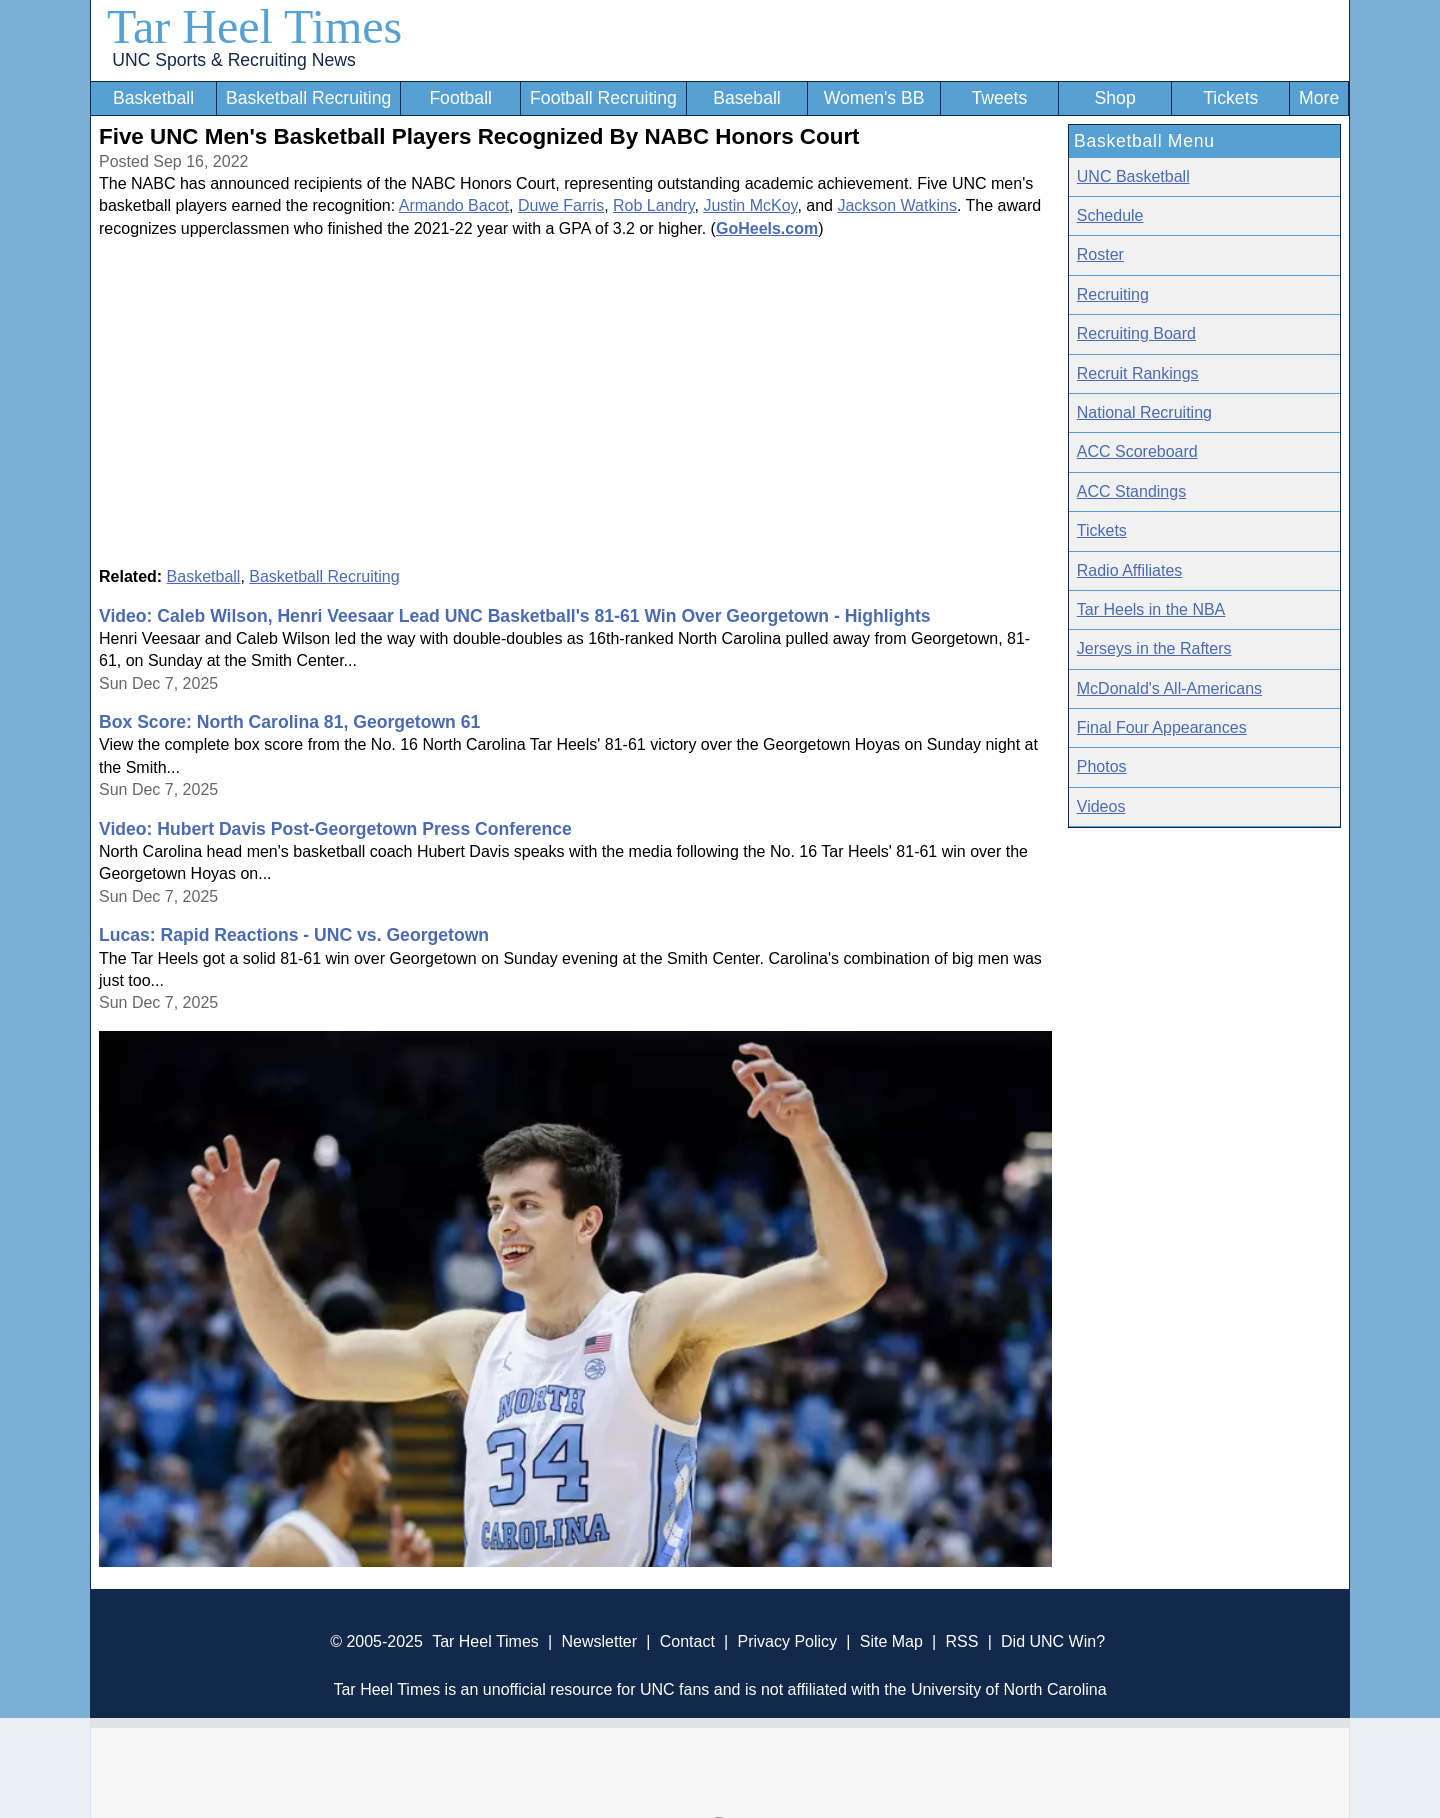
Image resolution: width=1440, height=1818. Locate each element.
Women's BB (874, 98)
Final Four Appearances (1162, 727)
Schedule (1110, 215)
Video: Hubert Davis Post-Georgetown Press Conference (335, 829)
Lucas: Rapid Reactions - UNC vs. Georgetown (294, 935)
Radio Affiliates (1130, 570)
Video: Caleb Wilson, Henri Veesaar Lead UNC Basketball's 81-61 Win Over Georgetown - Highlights (515, 616)
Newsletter (599, 1641)
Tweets (999, 98)
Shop (1115, 98)
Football (460, 98)
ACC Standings (1131, 491)
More (1319, 98)
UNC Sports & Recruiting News (233, 60)
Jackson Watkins (896, 205)
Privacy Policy (787, 1641)
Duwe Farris (561, 205)
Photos (1102, 766)
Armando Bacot (454, 205)
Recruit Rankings (1138, 373)
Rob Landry (654, 205)
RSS (961, 1641)
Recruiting (1113, 294)
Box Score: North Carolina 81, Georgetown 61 (289, 722)
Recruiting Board (1136, 333)
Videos (1101, 806)
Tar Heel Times (254, 26)
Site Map (891, 1641)
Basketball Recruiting (308, 98)
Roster (1100, 254)
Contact (687, 1641)
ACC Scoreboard (1137, 451)
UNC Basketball (1133, 176)
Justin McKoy (750, 205)
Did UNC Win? (1053, 1641)
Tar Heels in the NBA (1151, 609)
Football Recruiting (603, 98)
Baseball (747, 98)
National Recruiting (1144, 412)
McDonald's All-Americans (1169, 688)
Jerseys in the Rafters (1154, 648)
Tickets (1230, 98)
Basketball (153, 98)
